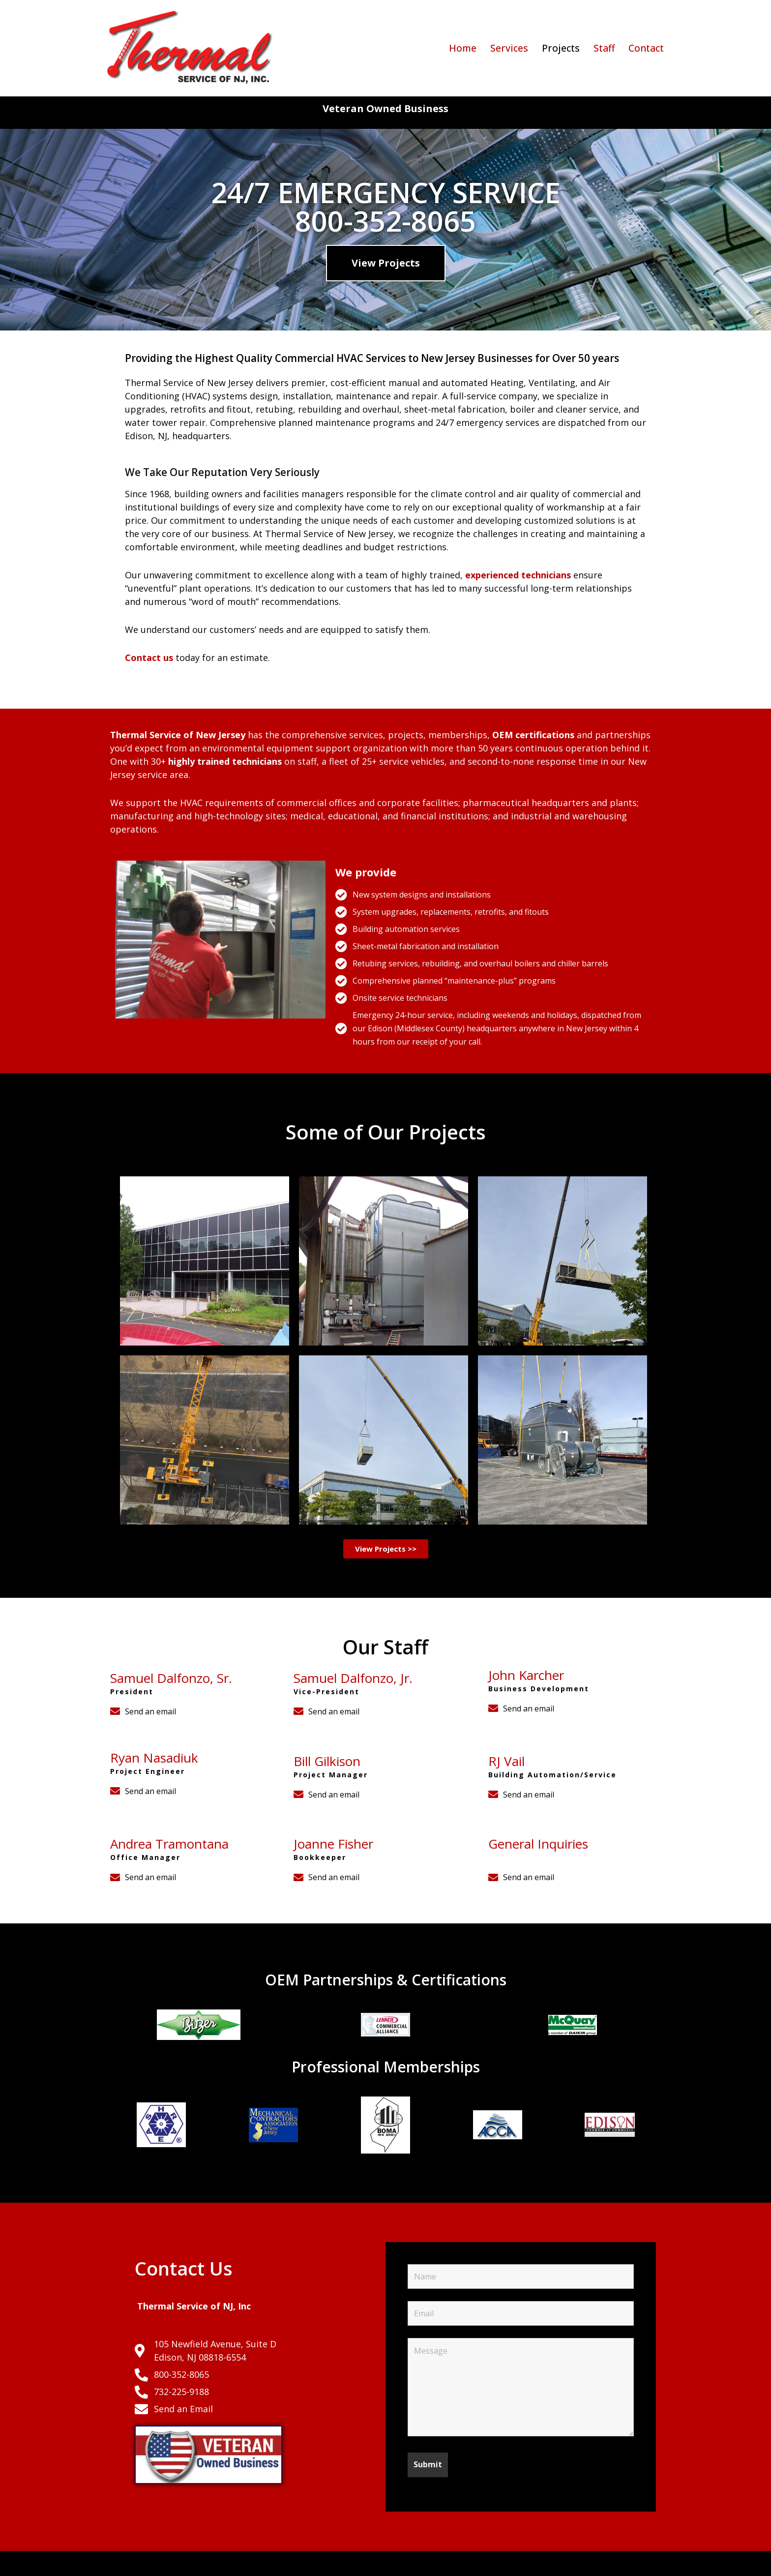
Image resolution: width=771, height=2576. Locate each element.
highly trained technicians (225, 761)
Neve (114, 2563)
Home (462, 48)
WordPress (198, 2563)
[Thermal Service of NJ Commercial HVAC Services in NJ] (191, 48)
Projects (561, 48)
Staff (604, 48)
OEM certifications (533, 735)
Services (509, 48)
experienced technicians (519, 575)
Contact (646, 48)
